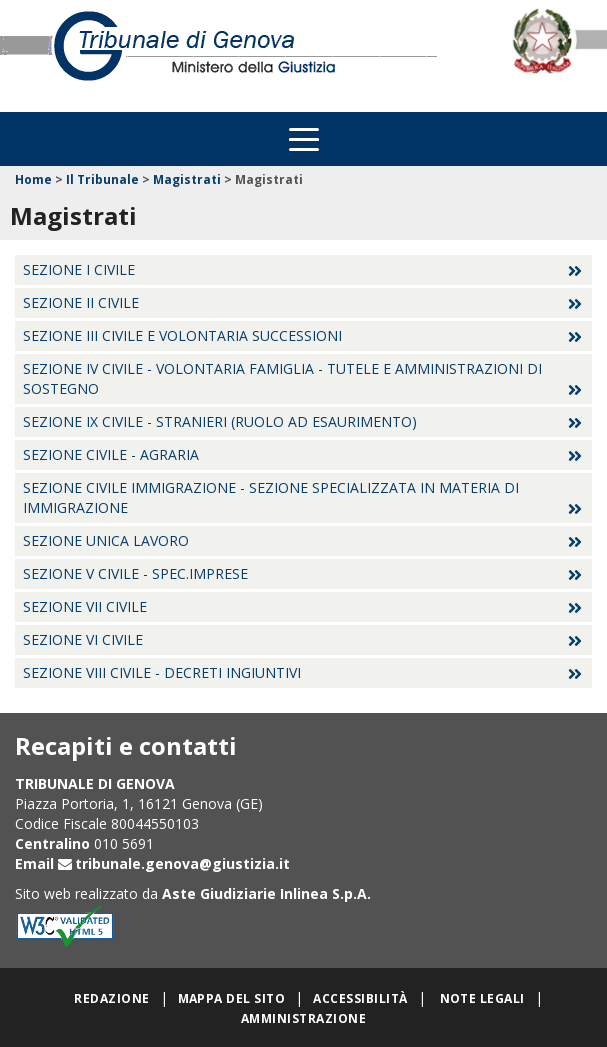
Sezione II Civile (81, 302)
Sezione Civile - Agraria (111, 454)
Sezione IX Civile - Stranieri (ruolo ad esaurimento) (220, 421)
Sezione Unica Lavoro (106, 540)
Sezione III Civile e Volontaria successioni (182, 335)
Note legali (482, 998)
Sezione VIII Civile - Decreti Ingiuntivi (162, 672)
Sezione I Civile (79, 269)
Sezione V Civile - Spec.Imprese (135, 573)
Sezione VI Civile (83, 639)
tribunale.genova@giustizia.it (182, 863)
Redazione (111, 998)
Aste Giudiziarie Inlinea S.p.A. (266, 893)
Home (33, 179)
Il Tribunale (102, 179)
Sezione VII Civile (85, 606)
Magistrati (187, 179)
